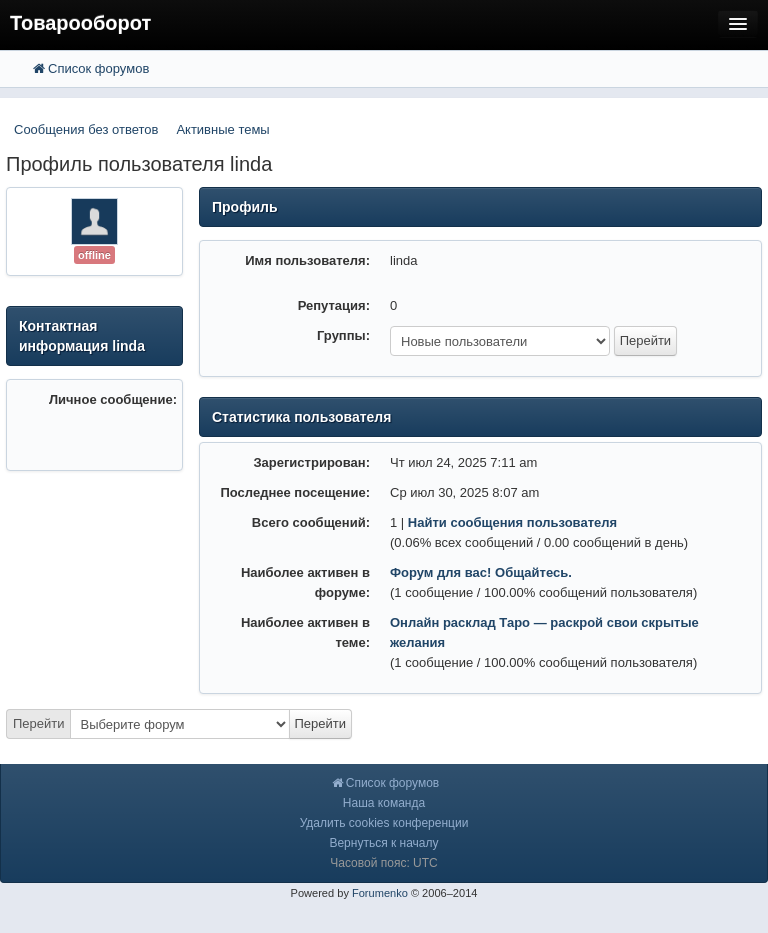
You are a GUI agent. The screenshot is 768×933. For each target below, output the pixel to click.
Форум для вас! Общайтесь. (481, 572)
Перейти (39, 723)
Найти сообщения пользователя (512, 522)
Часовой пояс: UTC (383, 863)
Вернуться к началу (383, 843)
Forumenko (380, 893)
